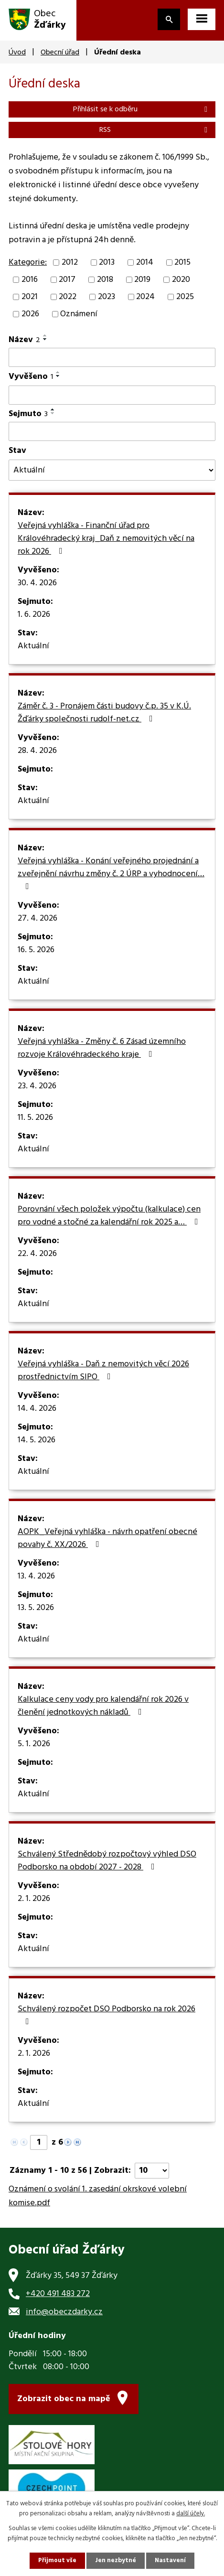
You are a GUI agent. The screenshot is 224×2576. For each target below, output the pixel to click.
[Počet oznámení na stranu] (152, 2171)
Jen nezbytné (115, 2560)
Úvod (17, 52)
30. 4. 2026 (37, 583)
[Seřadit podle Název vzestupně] (45, 335)
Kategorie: (28, 262)
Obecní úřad (60, 52)
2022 (67, 297)
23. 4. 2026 (37, 1086)
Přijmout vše (57, 2560)
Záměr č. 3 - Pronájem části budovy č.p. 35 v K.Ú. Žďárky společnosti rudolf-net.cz (104, 713)
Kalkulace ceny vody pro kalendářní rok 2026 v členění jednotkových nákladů (103, 1706)
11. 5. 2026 (35, 1118)
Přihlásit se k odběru (142, 109)
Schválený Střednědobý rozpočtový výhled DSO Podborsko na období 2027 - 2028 (107, 1861)
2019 (142, 280)
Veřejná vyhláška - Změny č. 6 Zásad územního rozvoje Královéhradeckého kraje (102, 1048)
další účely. (190, 2514)
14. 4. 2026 (37, 1409)
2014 (144, 262)
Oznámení (78, 314)
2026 (30, 314)
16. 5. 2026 (36, 950)
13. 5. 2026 (36, 1608)
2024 (145, 297)
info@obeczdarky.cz (64, 2312)
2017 (67, 280)
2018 (105, 280)
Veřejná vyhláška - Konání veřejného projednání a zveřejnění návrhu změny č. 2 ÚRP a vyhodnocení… (111, 873)
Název (24, 339)
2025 (185, 297)
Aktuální (33, 646)
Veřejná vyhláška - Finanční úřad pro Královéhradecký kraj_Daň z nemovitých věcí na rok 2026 (106, 538)
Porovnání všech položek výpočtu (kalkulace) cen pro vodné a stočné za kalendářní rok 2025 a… (110, 1216)
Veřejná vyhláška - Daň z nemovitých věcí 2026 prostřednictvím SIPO (103, 1371)
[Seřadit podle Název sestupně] (45, 339)
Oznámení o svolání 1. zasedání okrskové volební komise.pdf (98, 2196)
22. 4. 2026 (37, 1254)
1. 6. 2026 (34, 615)
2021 (29, 297)
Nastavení (170, 2560)
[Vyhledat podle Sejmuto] (112, 431)
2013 (107, 262)
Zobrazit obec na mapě (63, 2399)
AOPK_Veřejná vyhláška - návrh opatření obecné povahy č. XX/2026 (107, 1538)
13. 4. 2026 (36, 1576)
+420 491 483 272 (58, 2294)
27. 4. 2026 (37, 918)
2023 (106, 297)
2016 (29, 280)
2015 (182, 262)
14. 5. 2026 (36, 1440)
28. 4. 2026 (37, 751)
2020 (181, 280)
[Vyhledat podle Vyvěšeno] (112, 395)
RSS (155, 130)
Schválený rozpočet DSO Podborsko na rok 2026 (106, 2014)
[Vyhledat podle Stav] (112, 470)
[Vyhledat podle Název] (112, 357)
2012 (70, 262)
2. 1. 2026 (34, 1899)
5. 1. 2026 (34, 1744)
